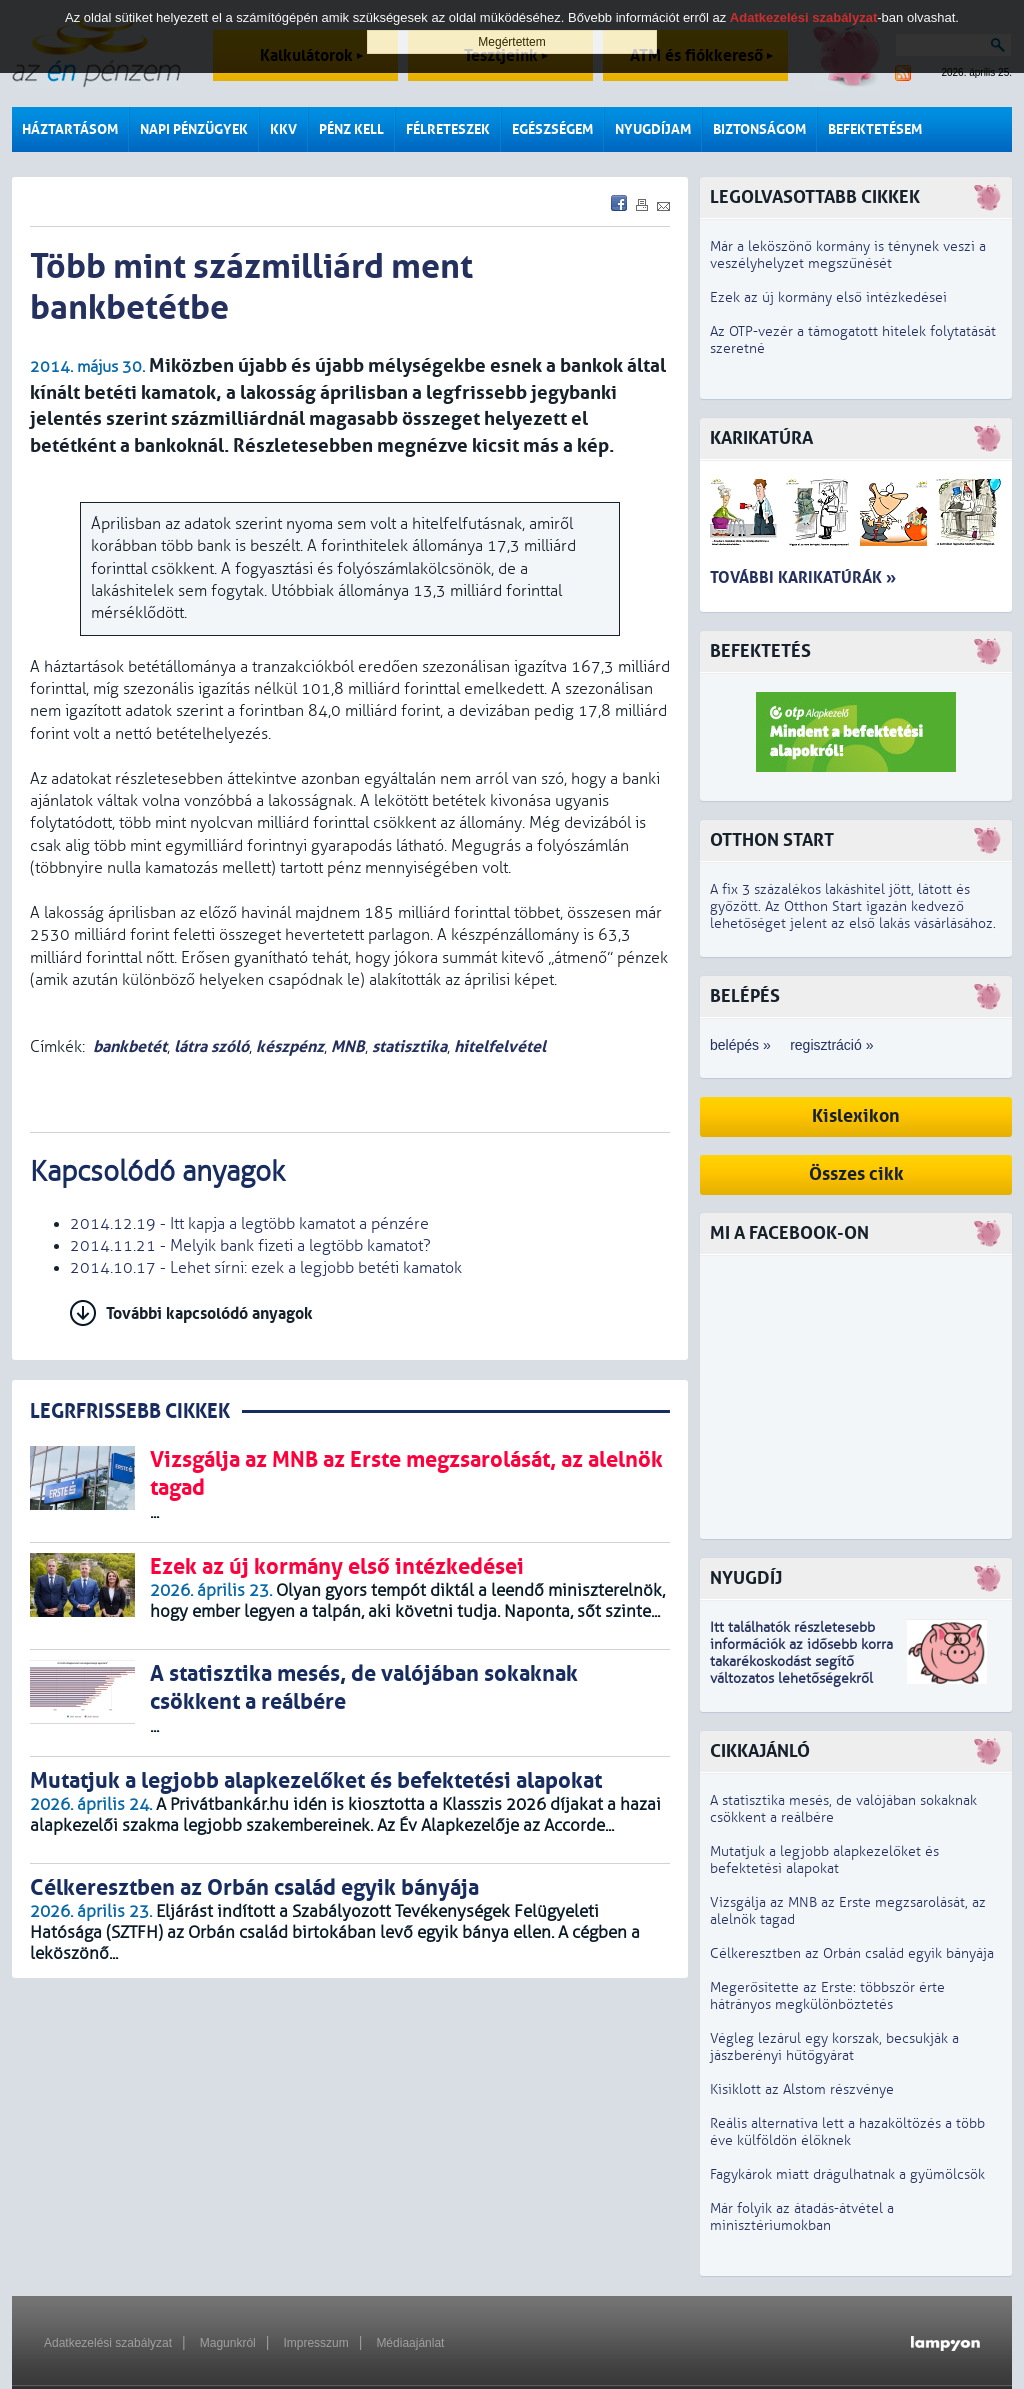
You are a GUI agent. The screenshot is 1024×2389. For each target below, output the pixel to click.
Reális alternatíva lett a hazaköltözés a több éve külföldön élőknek (847, 2132)
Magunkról (228, 2343)
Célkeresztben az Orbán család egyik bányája (852, 1953)
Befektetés (760, 651)
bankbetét (130, 1046)
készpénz (290, 1046)
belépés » (740, 1045)
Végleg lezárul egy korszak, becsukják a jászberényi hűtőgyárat (834, 2047)
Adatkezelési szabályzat (108, 2343)
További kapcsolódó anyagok (209, 1313)
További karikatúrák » (803, 577)
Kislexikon (856, 1116)
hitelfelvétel (500, 1046)
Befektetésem (875, 129)
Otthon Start (772, 840)
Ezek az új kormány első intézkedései (828, 297)
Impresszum (315, 2343)
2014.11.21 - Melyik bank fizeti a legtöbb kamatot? (250, 1246)
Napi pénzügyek (194, 129)
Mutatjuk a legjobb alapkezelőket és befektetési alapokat (824, 1860)
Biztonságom (759, 129)
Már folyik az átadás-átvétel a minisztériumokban (802, 2217)
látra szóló (211, 1046)
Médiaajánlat (410, 2343)
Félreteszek (448, 129)
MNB (348, 1046)
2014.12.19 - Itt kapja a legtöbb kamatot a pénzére (249, 1224)
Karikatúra (761, 438)
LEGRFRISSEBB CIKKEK (130, 1411)
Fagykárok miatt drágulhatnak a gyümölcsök (847, 2174)
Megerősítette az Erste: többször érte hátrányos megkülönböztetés (827, 1996)
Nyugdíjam (653, 129)
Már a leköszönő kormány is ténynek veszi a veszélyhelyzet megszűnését (848, 255)
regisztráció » (831, 1045)
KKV (283, 129)
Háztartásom (70, 129)
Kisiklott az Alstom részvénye (802, 2089)
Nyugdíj (746, 1578)
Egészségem (552, 129)
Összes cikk (856, 1174)
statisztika (409, 1046)
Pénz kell (351, 129)
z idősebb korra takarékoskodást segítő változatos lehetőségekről (801, 1661)
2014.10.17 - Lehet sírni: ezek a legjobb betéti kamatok (266, 1268)
